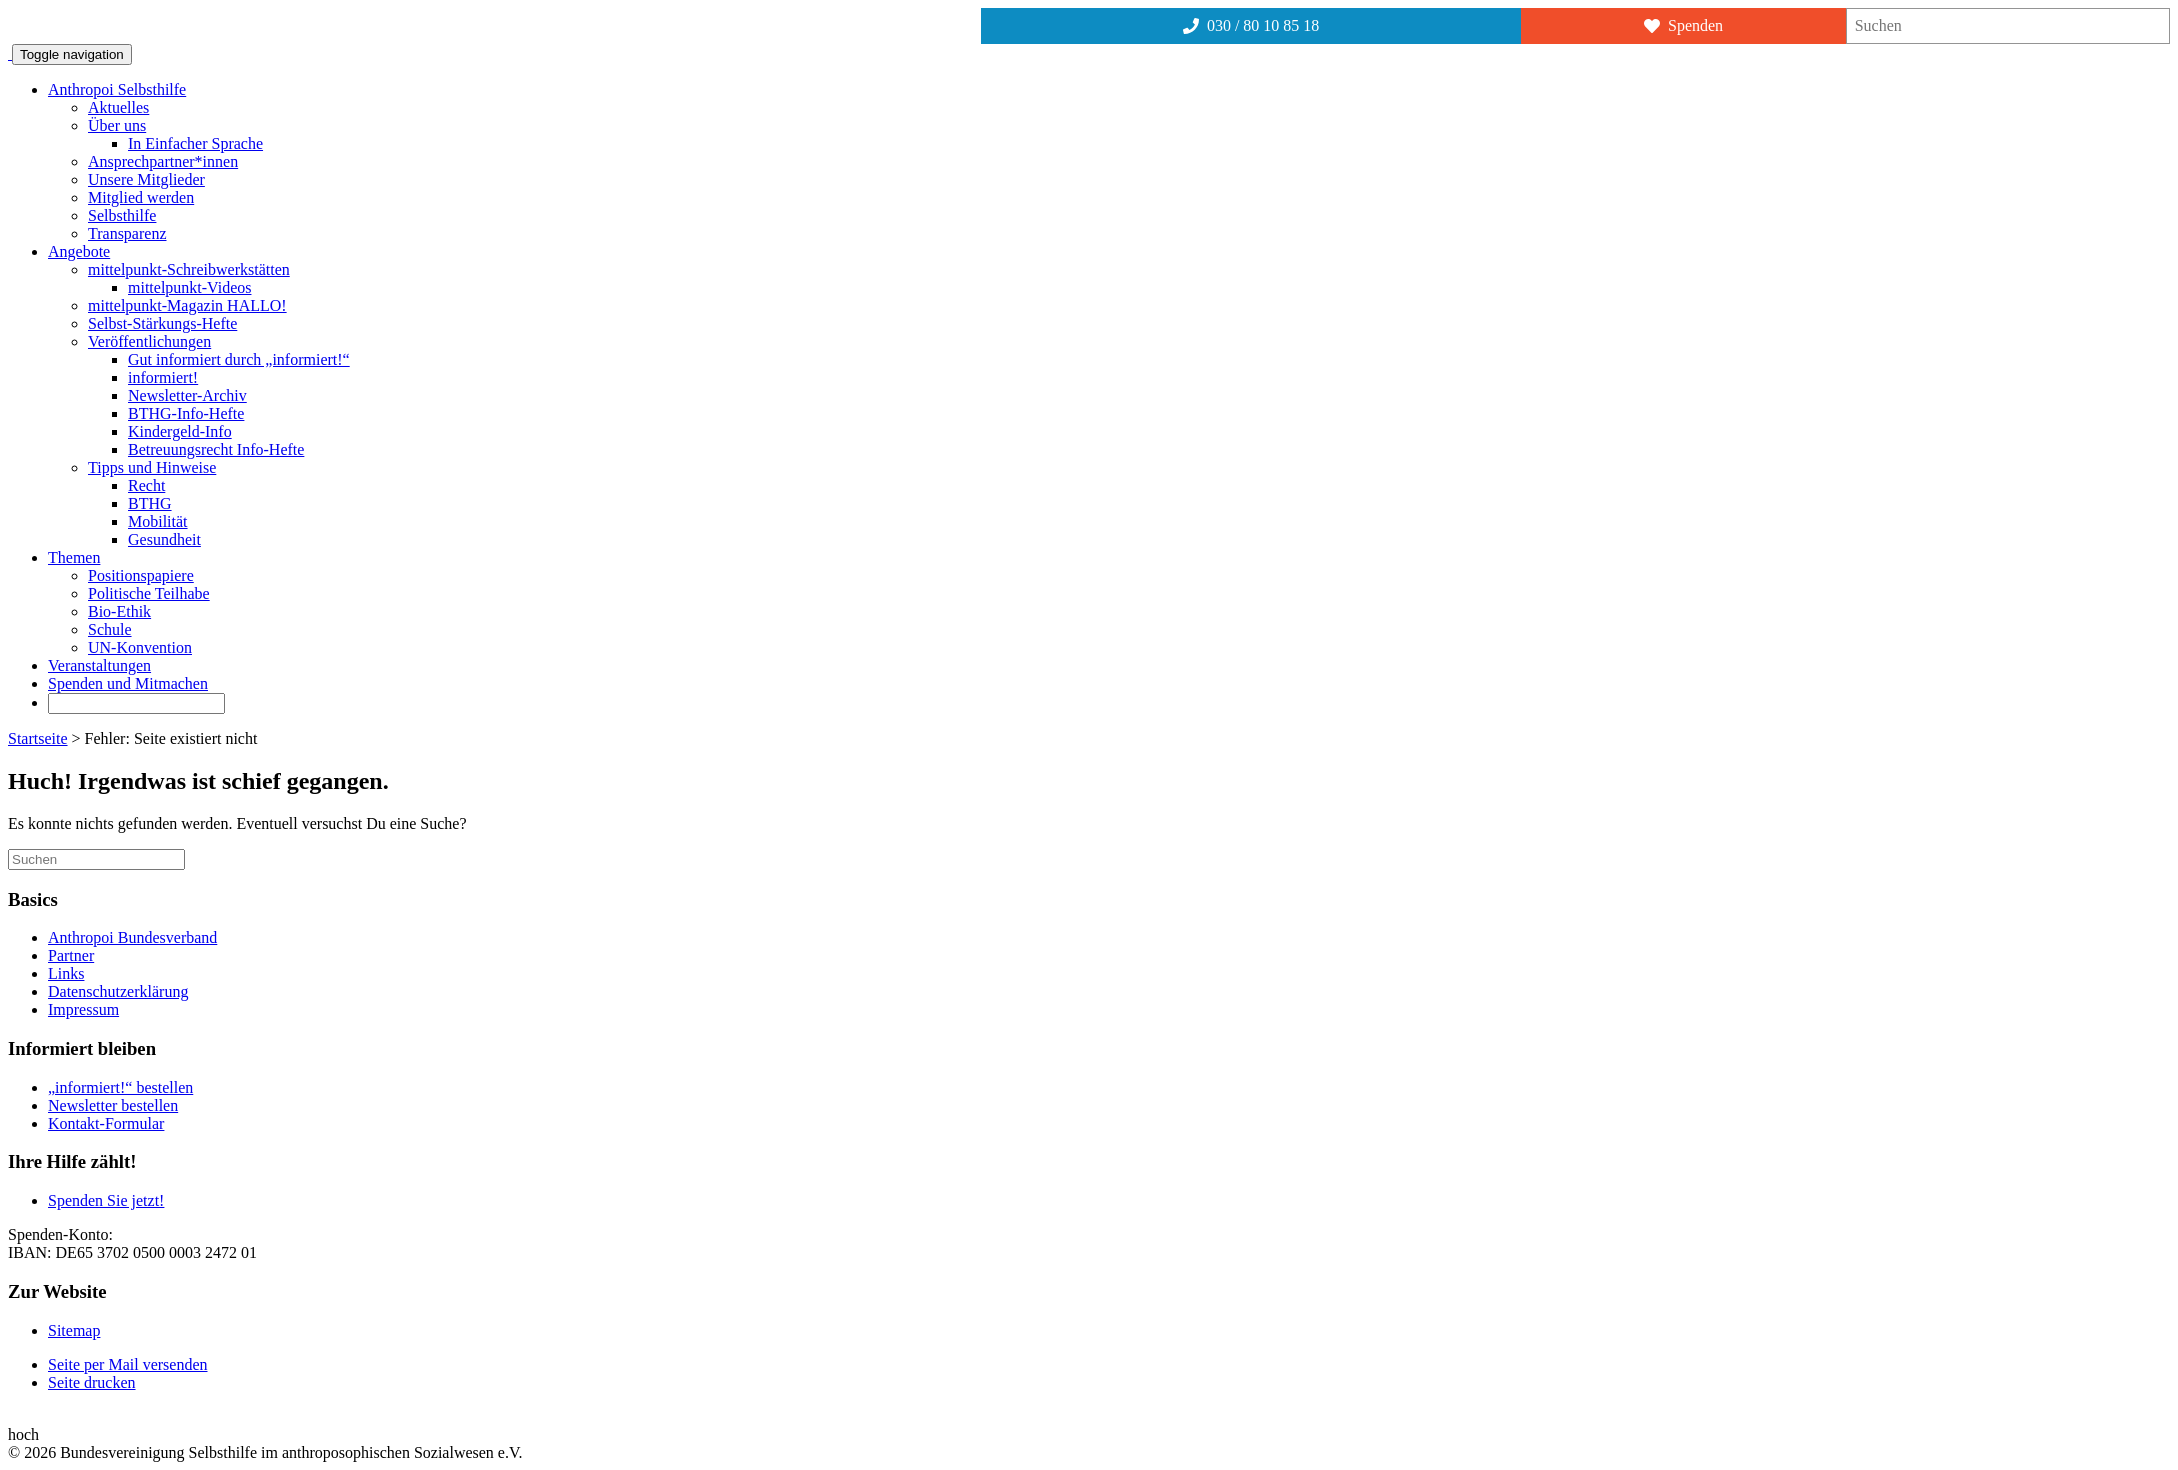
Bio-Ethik (119, 611)
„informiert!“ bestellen (120, 1087)
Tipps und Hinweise (152, 467)
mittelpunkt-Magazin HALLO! (187, 305)
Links (66, 973)
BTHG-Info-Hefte (186, 413)
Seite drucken (92, 1382)
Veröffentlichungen (149, 341)
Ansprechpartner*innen (163, 161)
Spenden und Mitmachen (128, 683)
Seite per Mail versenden (128, 1364)
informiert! (163, 377)
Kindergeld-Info (180, 431)
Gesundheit (164, 539)
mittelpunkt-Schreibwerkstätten (189, 269)
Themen (74, 557)
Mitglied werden (141, 197)
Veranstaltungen (99, 665)
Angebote (79, 251)
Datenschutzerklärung (118, 991)
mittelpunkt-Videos (189, 287)
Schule (110, 629)
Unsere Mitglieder (146, 179)
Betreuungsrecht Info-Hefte (216, 449)
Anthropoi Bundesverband (132, 937)
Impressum (83, 1009)
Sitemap (74, 1330)
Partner (71, 955)
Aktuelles (118, 107)
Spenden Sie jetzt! (106, 1200)
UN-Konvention (140, 647)
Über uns (117, 125)
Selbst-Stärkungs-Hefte (162, 323)
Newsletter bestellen (113, 1105)
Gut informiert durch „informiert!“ (239, 359)
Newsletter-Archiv (187, 395)
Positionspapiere (141, 575)
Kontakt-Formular (106, 1123)
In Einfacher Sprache (195, 143)
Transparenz (127, 233)
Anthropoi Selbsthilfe (117, 89)
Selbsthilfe (122, 215)
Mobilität (158, 521)
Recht (146, 485)
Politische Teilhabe (149, 593)
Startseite (38, 738)
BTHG (150, 503)
